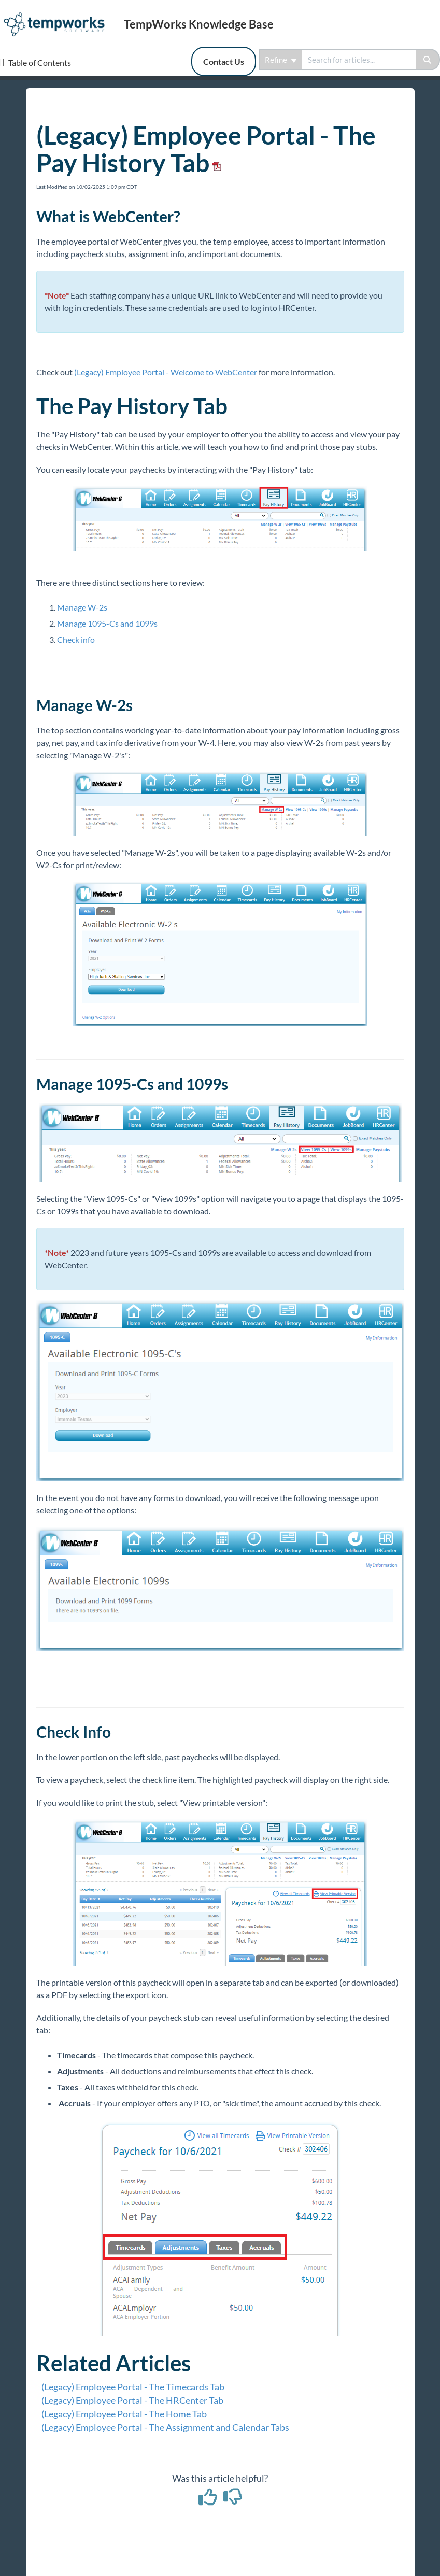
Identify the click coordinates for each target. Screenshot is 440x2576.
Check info (76, 639)
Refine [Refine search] (281, 59)
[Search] (428, 59)
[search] (359, 59)
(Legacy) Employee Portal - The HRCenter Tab (132, 2400)
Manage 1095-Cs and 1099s (107, 623)
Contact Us (223, 61)
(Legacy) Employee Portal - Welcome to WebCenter (165, 372)
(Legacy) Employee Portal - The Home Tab (124, 2413)
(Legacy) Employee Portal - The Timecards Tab (132, 2387)
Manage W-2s (82, 607)
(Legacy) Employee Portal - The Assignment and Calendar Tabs (165, 2427)
